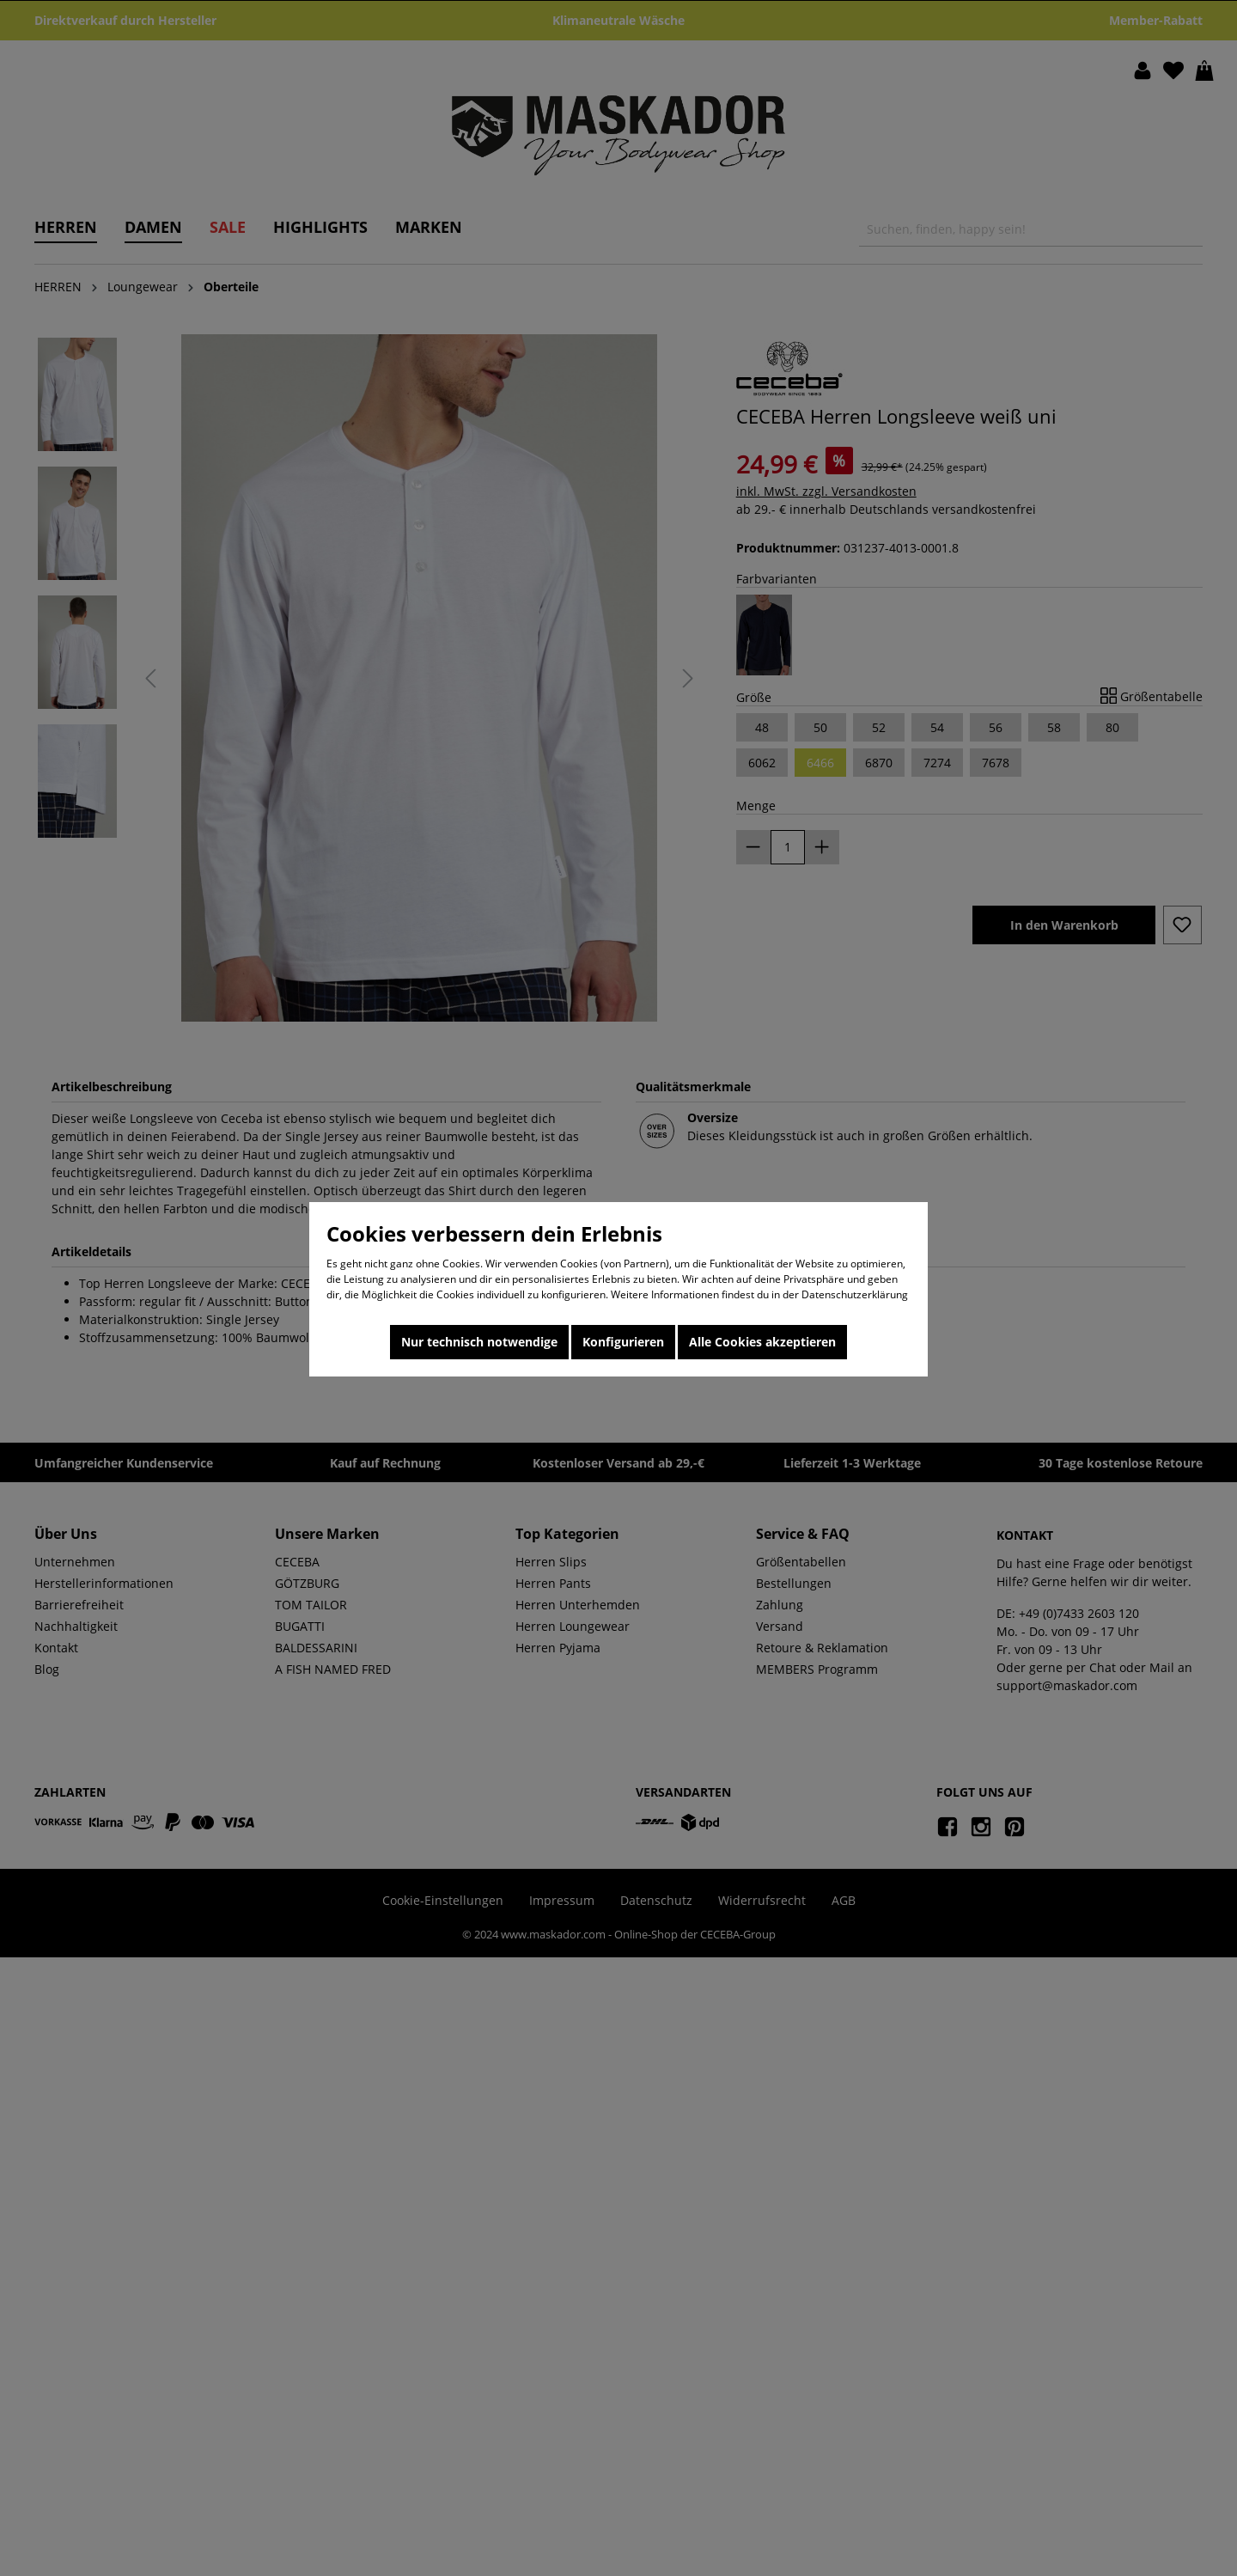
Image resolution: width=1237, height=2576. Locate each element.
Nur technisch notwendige (479, 1342)
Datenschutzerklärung (854, 1294)
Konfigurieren (623, 1342)
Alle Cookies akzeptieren (762, 1342)
